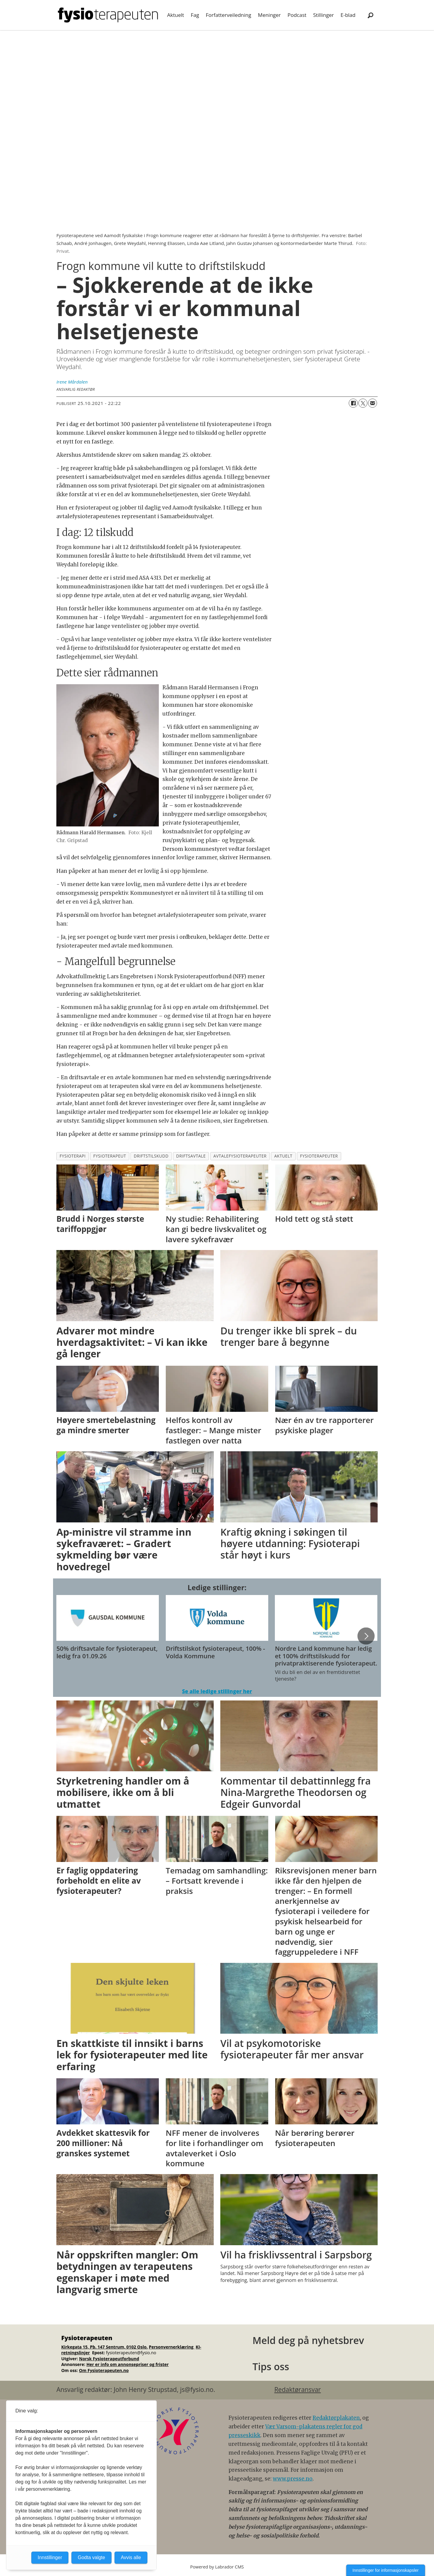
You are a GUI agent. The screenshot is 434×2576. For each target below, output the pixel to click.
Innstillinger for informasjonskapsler (386, 2570)
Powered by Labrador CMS (217, 2567)
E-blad (348, 14)
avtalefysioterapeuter (239, 1156)
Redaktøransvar (297, 2389)
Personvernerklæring (172, 2347)
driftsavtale (191, 1156)
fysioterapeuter (319, 1156)
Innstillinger (50, 2557)
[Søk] (370, 15)
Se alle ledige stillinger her (217, 1691)
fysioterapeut (109, 1156)
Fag (195, 14)
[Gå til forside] (108, 15)
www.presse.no (293, 2478)
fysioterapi (73, 1156)
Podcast (297, 14)
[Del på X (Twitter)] (362, 403)
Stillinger (323, 14)
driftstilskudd (151, 1156)
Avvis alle (131, 2557)
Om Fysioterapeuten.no (104, 2370)
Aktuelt (175, 14)
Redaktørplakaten (336, 2418)
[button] (365, 1636)
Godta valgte (91, 2557)
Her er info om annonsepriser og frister (127, 2364)
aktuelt (283, 1156)
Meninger (269, 14)
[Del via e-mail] (372, 403)
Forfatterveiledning (228, 14)
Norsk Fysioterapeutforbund (109, 2358)
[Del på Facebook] (353, 403)
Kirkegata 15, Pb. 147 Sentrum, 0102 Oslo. (104, 2347)
